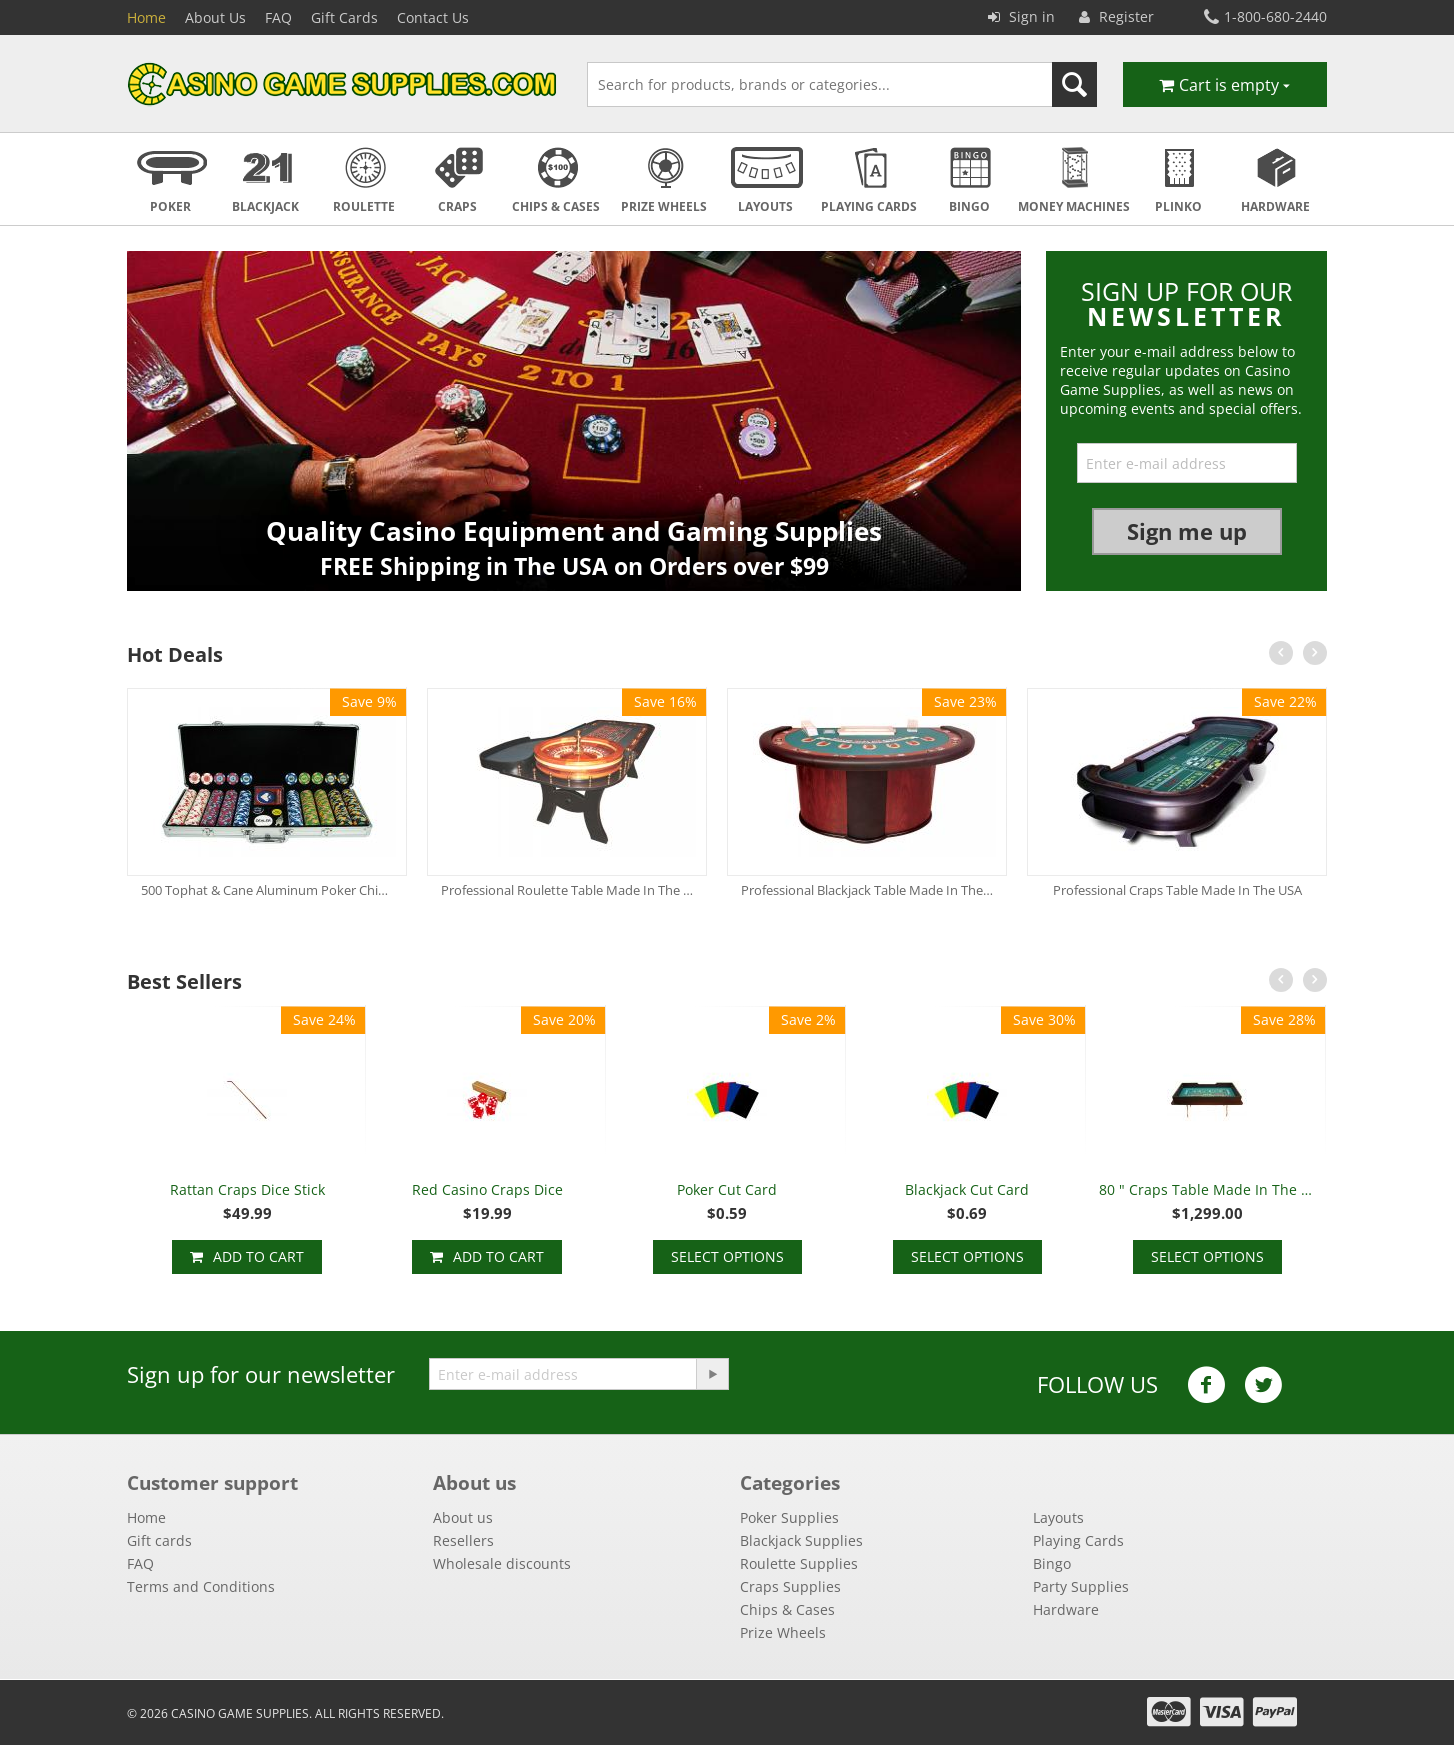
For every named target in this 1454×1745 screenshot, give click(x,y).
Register (1116, 16)
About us (463, 1517)
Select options (727, 1256)
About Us (215, 17)
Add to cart (258, 1256)
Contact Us (433, 17)
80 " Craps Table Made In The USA (1207, 1189)
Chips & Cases (787, 1609)
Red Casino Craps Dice (487, 1189)
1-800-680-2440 (1265, 16)
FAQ (278, 17)
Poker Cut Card (727, 1189)
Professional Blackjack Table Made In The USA (867, 890)
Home (146, 17)
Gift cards (159, 1540)
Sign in (1021, 16)
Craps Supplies (790, 1586)
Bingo (1052, 1563)
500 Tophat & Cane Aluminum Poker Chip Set (267, 890)
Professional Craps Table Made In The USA (1177, 890)
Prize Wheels (783, 1632)
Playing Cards (1078, 1540)
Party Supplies (1081, 1586)
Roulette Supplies (799, 1563)
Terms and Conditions (201, 1586)
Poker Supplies (789, 1517)
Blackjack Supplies (801, 1540)
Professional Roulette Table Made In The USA (567, 890)
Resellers (463, 1540)
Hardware (1066, 1609)
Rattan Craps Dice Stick (247, 1189)
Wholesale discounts (502, 1563)
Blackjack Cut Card (967, 1189)
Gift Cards (344, 17)
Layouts (1058, 1517)
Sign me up (1187, 531)
